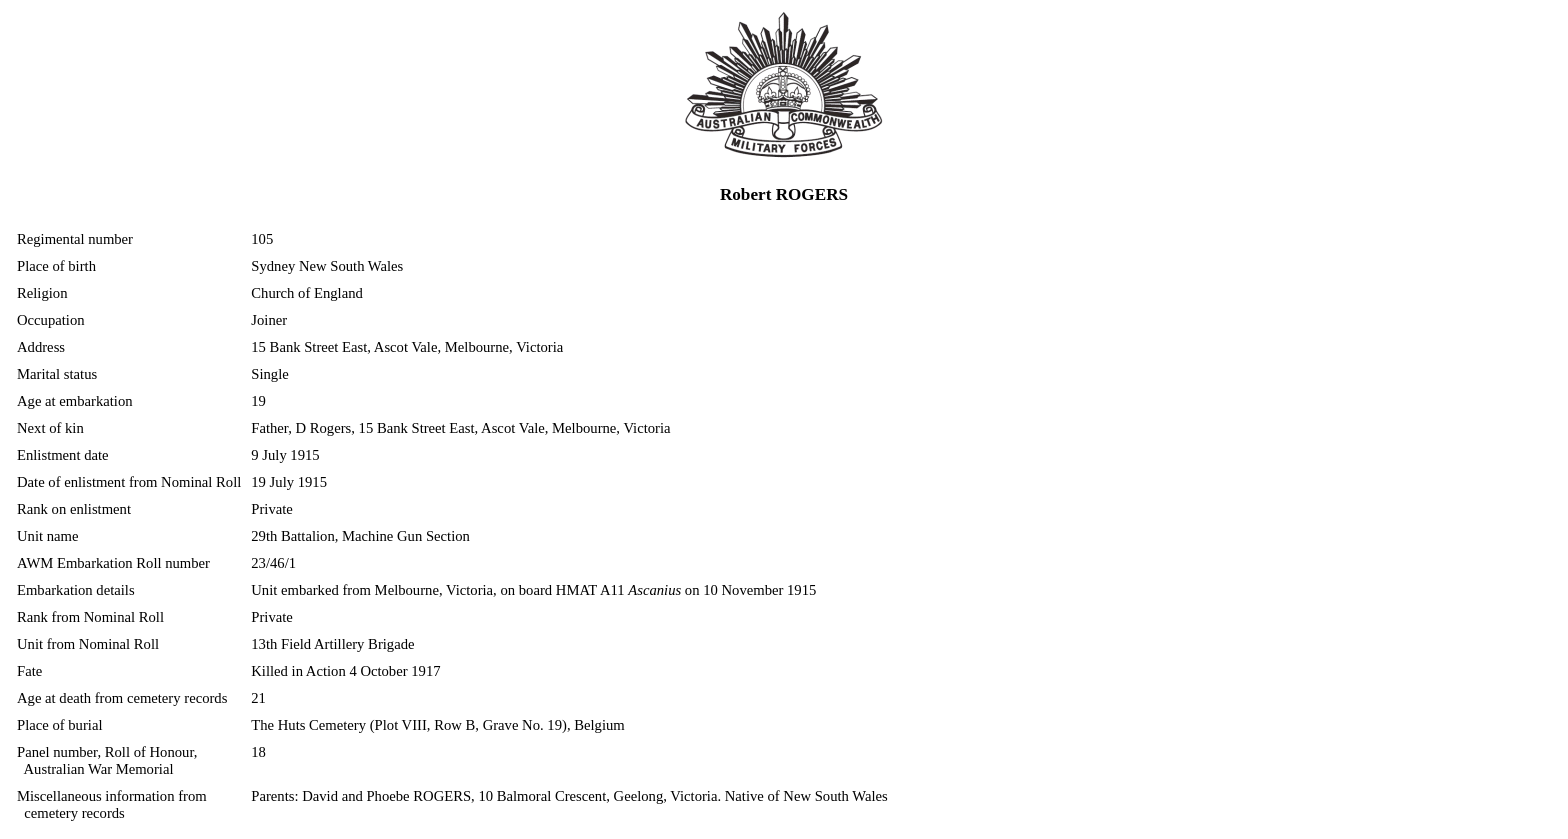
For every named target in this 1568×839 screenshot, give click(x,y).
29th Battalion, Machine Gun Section (360, 536)
